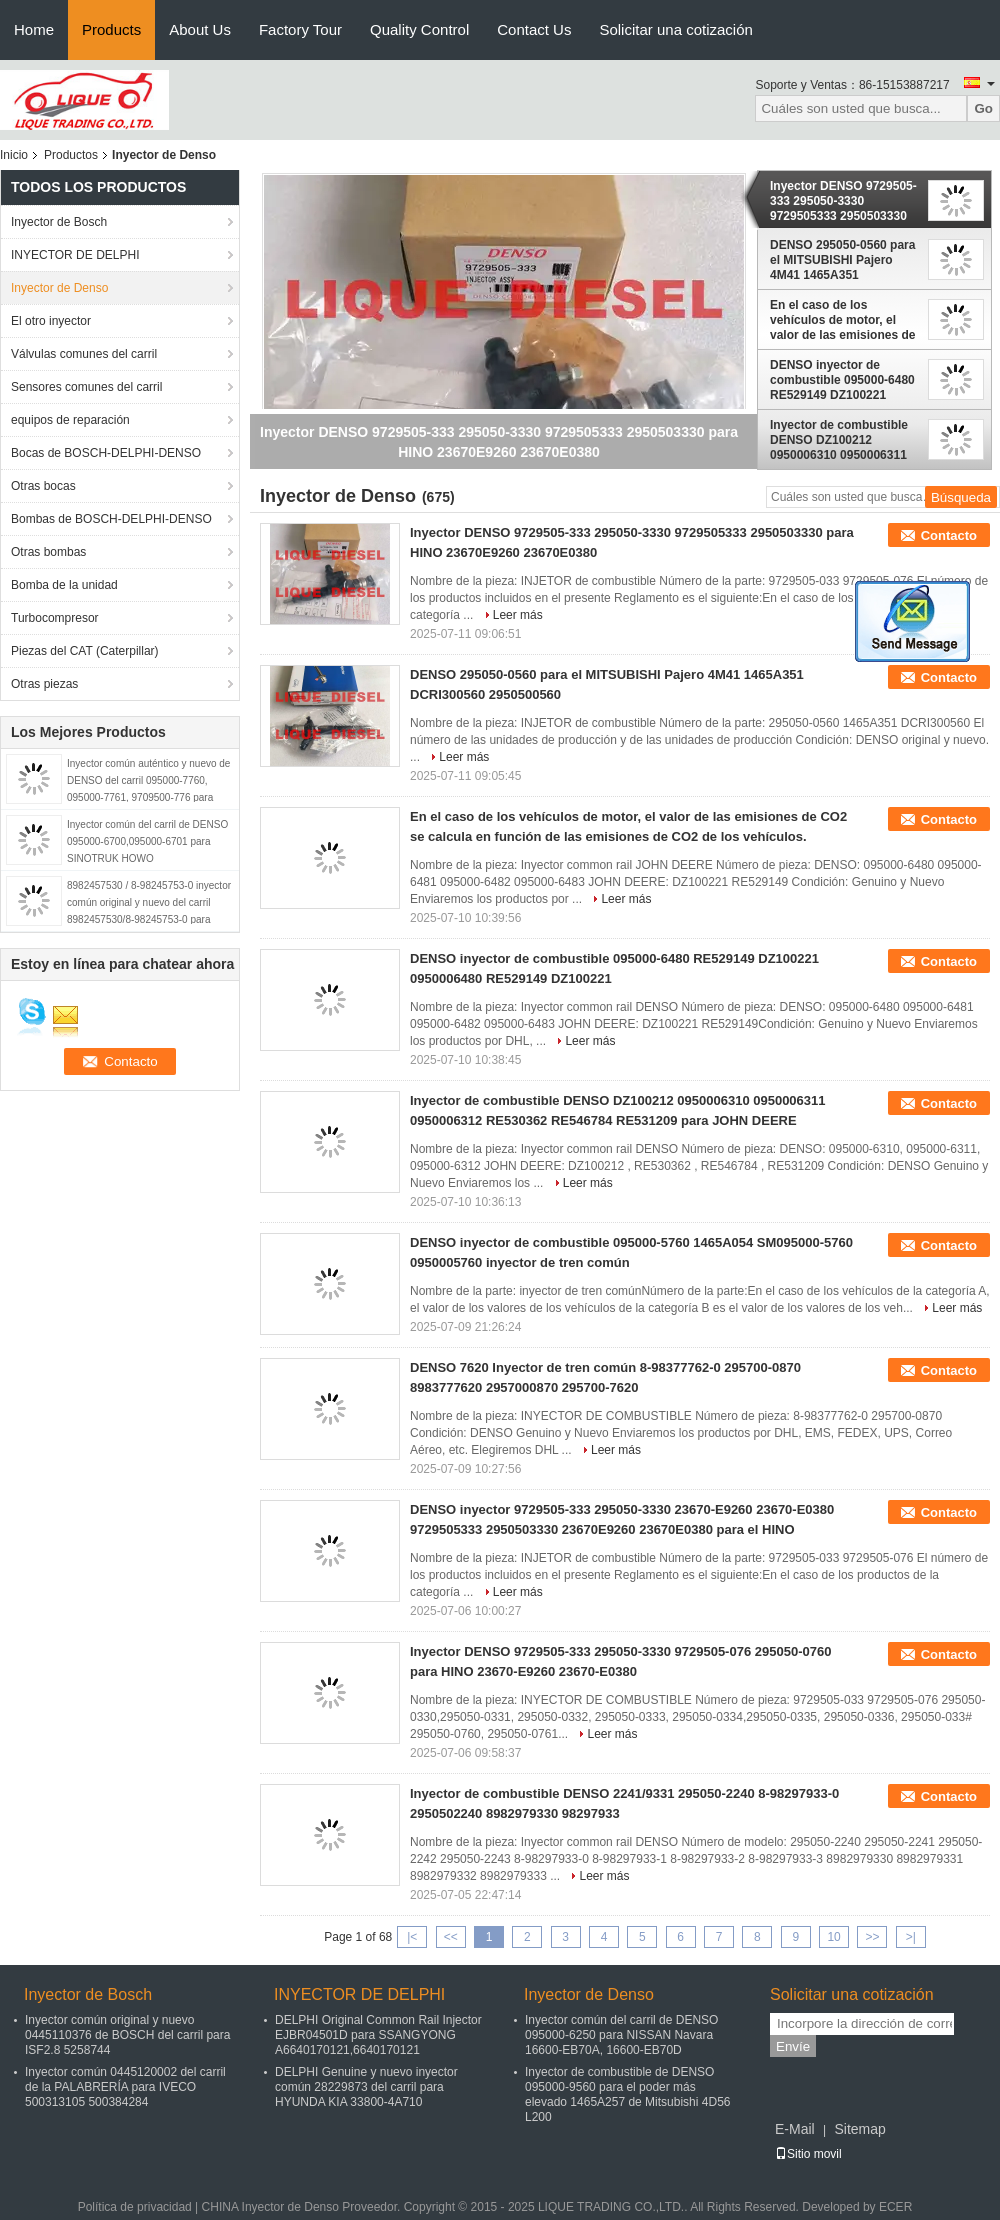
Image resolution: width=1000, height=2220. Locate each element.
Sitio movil (808, 2154)
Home (34, 29)
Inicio (14, 155)
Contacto (949, 535)
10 (833, 1937)
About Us (200, 29)
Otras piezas (44, 684)
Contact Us (534, 29)
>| (911, 1937)
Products (111, 29)
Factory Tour (300, 29)
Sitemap (859, 2129)
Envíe (793, 2046)
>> (872, 1937)
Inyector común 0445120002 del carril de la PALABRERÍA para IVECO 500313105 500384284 (125, 2087)
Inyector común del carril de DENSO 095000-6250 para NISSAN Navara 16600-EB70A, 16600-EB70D (621, 2035)
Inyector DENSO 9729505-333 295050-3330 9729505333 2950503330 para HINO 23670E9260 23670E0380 (843, 201)
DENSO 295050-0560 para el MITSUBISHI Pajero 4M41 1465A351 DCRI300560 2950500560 (842, 260)
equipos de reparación (70, 420)
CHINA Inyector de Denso (270, 2207)
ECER (895, 2207)
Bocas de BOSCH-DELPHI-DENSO (106, 453)
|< (412, 1937)
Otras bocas (43, 486)
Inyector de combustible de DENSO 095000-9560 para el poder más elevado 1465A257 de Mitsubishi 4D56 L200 (627, 2094)
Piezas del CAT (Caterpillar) (85, 651)
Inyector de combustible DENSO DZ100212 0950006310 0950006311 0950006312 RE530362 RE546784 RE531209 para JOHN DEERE (842, 440)
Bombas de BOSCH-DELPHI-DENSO (111, 519)
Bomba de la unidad (64, 585)
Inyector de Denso (59, 288)
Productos (71, 155)
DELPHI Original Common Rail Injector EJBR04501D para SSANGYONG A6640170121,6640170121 (378, 2035)
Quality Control (419, 29)
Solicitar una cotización (675, 29)
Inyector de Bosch (59, 222)
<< (451, 1937)
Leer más (518, 615)
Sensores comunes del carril (86, 387)
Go (983, 108)
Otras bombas (48, 552)
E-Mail (795, 2129)
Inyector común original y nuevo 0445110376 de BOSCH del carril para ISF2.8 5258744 (127, 2035)
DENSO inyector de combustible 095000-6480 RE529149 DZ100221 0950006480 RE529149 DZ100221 (842, 380)
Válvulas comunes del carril (84, 354)
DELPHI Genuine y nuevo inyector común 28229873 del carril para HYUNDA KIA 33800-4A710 (366, 2087)
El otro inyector (51, 321)
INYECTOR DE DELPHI (75, 255)
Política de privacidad (135, 2207)
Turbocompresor (55, 618)
